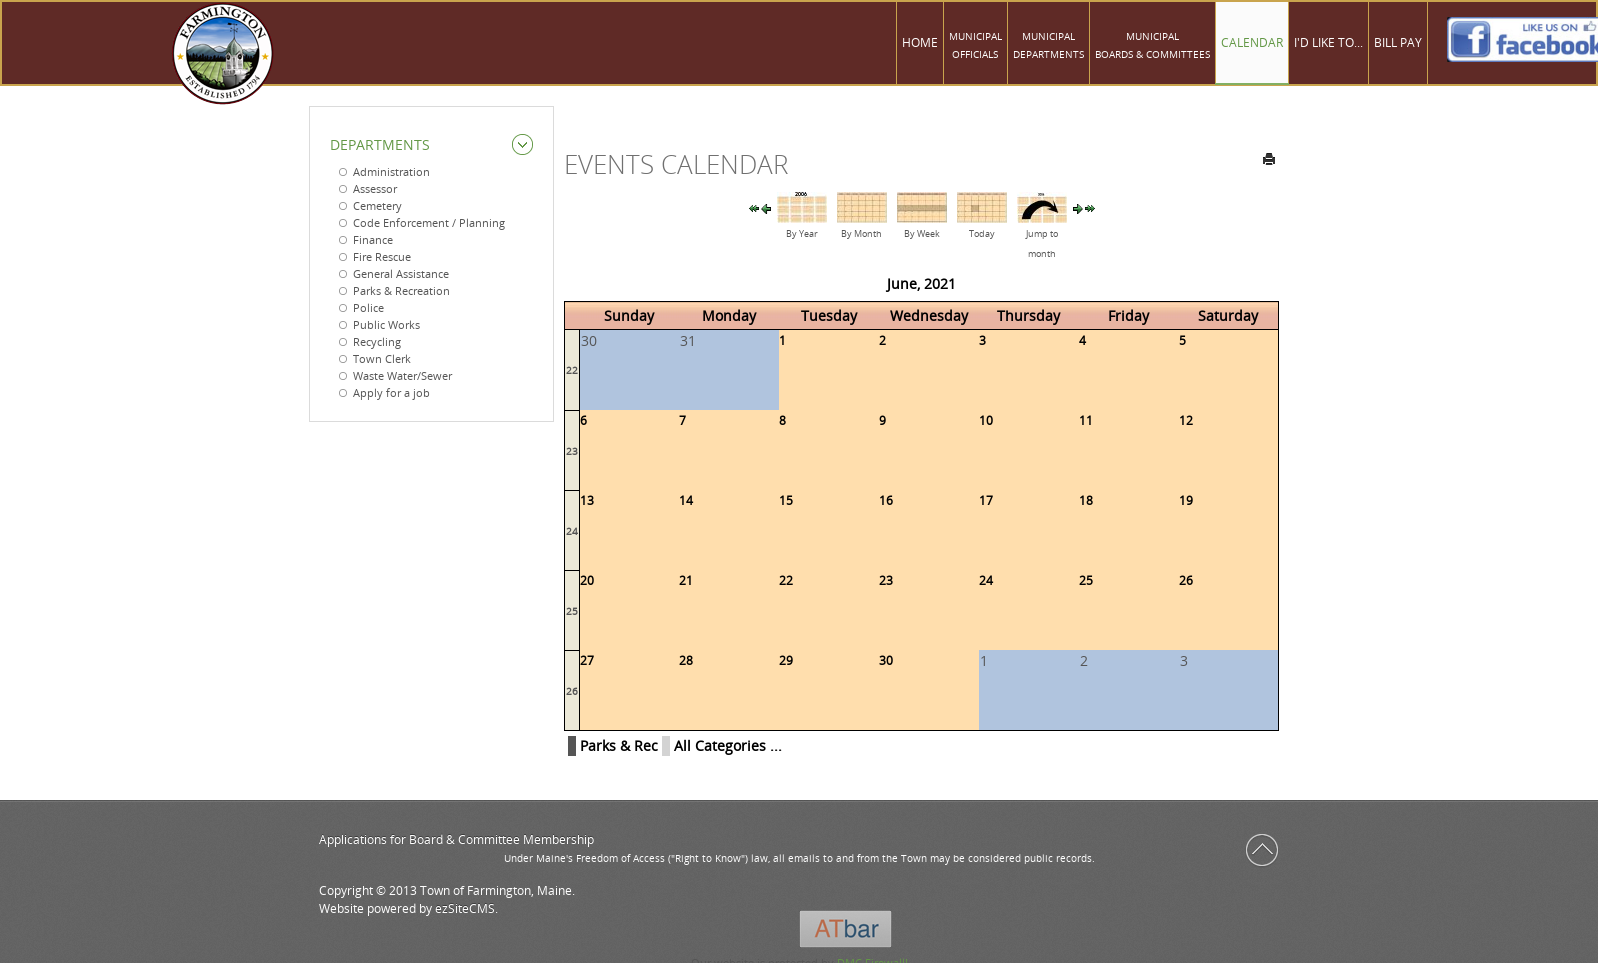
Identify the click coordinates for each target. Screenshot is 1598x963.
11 (1086, 420)
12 (1186, 420)
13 (587, 500)
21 (686, 580)
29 (786, 660)
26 (1186, 580)
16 (886, 500)
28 (686, 660)
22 (572, 370)
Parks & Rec (619, 745)
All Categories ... (728, 745)
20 (587, 580)
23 (572, 451)
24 (572, 531)
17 (986, 500)
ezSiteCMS (465, 908)
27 (587, 660)
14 (686, 500)
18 (1086, 500)
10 (986, 420)
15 (786, 500)
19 (1186, 500)
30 (886, 660)
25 (572, 611)
